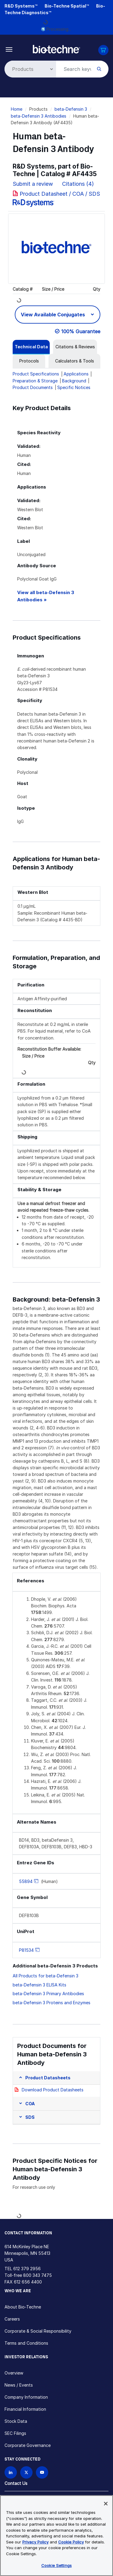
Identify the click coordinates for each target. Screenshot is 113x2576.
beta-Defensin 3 (71, 109)
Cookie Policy (71, 2542)
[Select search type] (29, 69)
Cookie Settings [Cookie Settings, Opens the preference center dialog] (56, 2565)
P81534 (26, 1950)
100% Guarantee (80, 331)
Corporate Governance (28, 2445)
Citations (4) (79, 184)
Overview (14, 2372)
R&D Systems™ (21, 5)
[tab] (31, 347)
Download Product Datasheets (52, 2089)
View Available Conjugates (53, 315)
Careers (12, 2318)
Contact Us (16, 2483)
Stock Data (16, 2421)
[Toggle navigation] (9, 49)
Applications (76, 373)
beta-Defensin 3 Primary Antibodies (48, 1993)
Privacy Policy (35, 2542)
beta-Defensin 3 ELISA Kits (39, 1984)
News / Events (19, 2385)
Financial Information (25, 2409)
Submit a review (33, 184)
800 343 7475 (37, 2275)
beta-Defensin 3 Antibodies (38, 116)
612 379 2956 (27, 2268)
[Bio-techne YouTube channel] (42, 2472)
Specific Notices (73, 387)
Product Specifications (36, 373)
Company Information (26, 2397)
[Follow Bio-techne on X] (26, 2472)
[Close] (105, 2503)
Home (16, 109)
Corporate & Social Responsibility (38, 2331)
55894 (26, 1881)
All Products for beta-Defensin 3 (45, 1975)
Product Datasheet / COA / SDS (60, 194)
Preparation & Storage (35, 380)
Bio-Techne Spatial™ (67, 5)
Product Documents (33, 387)
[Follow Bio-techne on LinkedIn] (11, 2472)
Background (74, 380)
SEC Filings (15, 2433)
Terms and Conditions (26, 2343)
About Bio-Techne (23, 2306)
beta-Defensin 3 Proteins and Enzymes (51, 2002)
